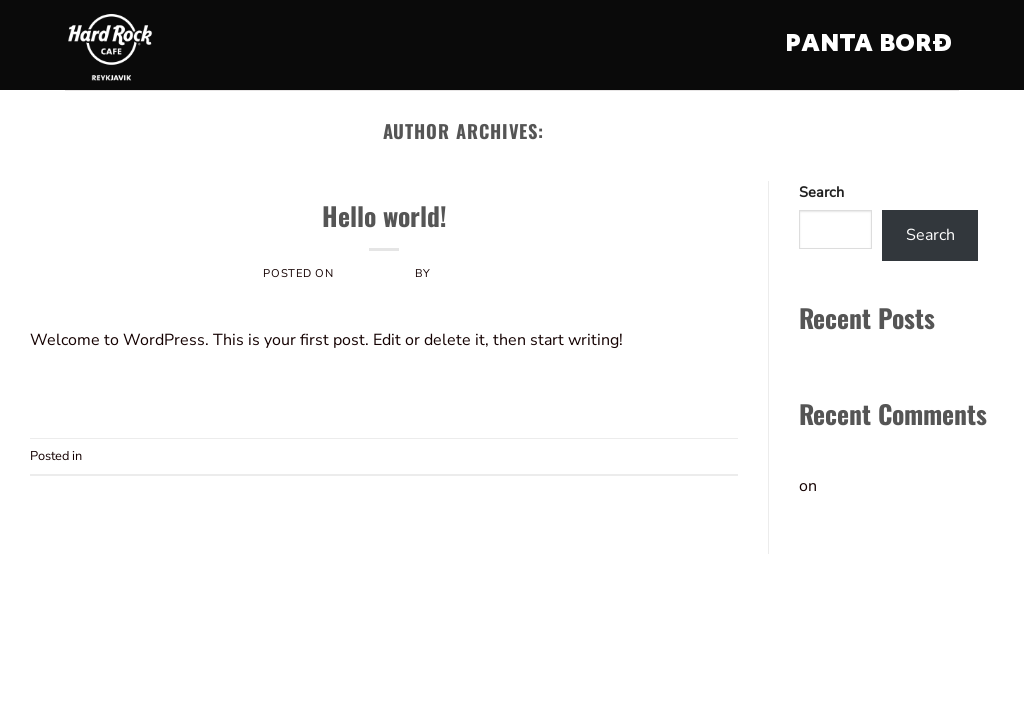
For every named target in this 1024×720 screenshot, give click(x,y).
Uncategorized (384, 186)
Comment (704, 456)
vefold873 (595, 130)
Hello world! (384, 215)
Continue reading (384, 386)
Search (821, 192)
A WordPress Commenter (893, 457)
